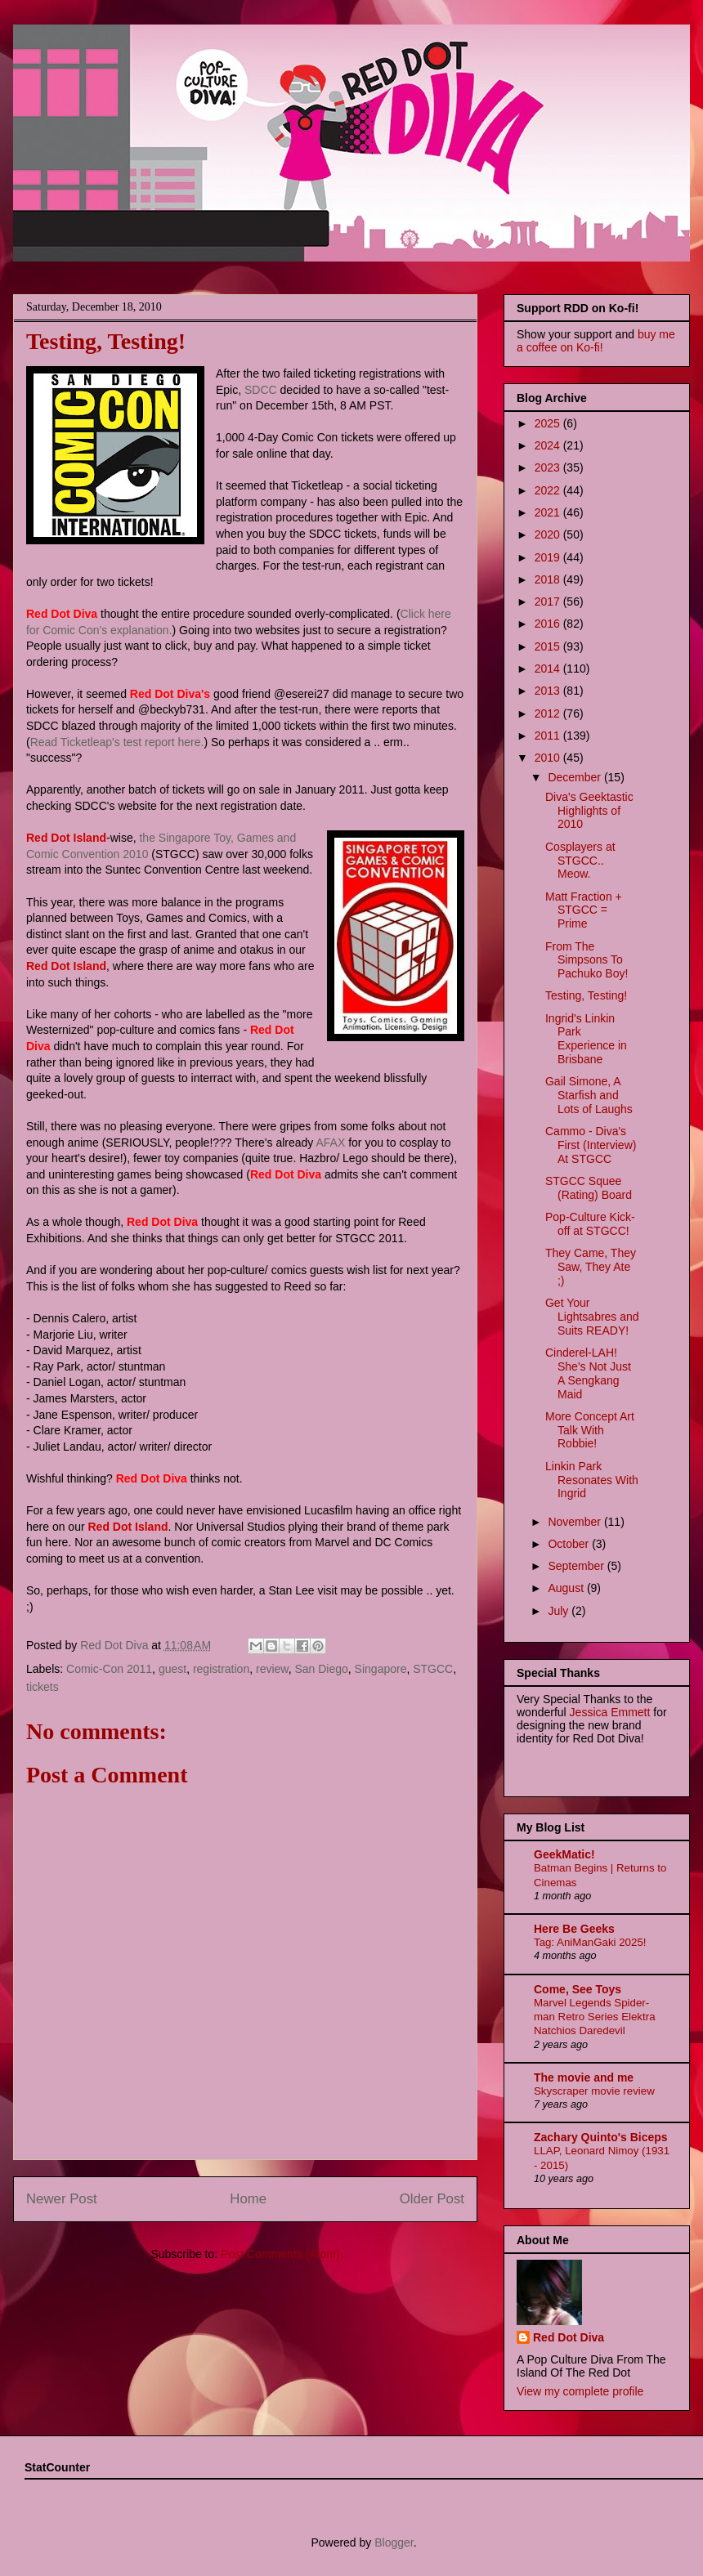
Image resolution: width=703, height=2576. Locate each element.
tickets (42, 1686)
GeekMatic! (564, 1854)
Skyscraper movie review (594, 2091)
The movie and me (584, 2077)
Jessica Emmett (610, 1712)
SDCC (260, 389)
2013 (549, 690)
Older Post (432, 2199)
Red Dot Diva (568, 2337)
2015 (549, 646)
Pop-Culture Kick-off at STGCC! (590, 1223)
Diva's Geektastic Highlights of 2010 (589, 810)
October (570, 1543)
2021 (549, 512)
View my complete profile (580, 2391)
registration (221, 1668)
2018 (549, 579)
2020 (549, 534)
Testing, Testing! (586, 995)
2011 (549, 735)
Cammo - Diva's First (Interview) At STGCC (590, 1145)
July (559, 1610)
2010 (549, 757)
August (567, 1587)
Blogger (393, 2542)
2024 (549, 445)
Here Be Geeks (574, 1928)
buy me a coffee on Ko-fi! (596, 341)
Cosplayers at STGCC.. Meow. (580, 860)
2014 (549, 668)
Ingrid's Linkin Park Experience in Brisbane (586, 1039)
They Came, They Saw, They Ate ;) (590, 1266)
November (575, 1521)
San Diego (320, 1668)
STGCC (433, 1668)
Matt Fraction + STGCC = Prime (583, 910)
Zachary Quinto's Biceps (601, 2137)
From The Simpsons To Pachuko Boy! (586, 960)
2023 (549, 467)
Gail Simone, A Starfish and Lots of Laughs (589, 1095)
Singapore (381, 1668)
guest (172, 1668)
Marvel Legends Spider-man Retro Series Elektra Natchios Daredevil (595, 2017)
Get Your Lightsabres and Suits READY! (592, 1316)
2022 (549, 490)
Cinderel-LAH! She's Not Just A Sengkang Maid (588, 1373)
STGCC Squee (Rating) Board (588, 1187)
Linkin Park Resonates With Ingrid (591, 1480)
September (577, 1565)
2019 (549, 557)
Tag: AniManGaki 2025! (590, 1942)
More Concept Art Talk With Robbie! (589, 1430)
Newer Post (61, 2199)
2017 (549, 601)
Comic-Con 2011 (109, 1668)
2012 (549, 713)
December (575, 777)
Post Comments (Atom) (280, 2254)
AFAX (330, 1142)
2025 (549, 423)
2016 (549, 623)
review (272, 1668)
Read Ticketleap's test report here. (117, 742)
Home (248, 2199)
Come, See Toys (577, 1989)
